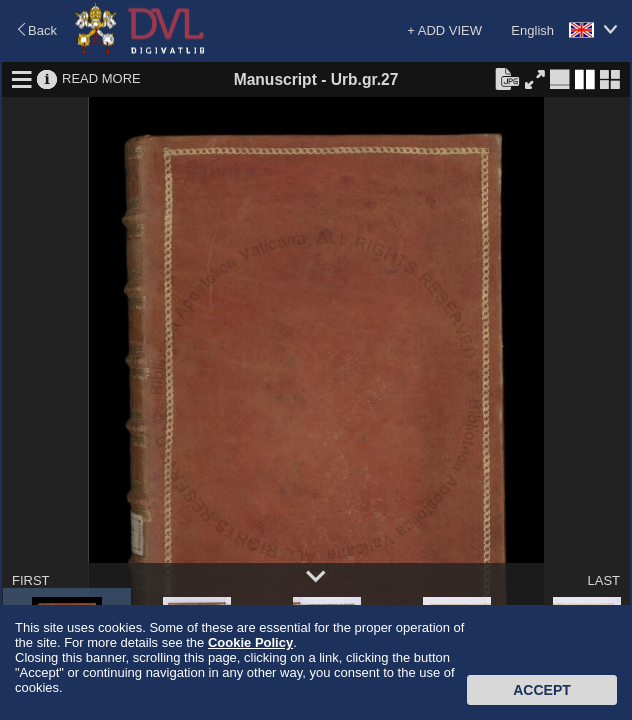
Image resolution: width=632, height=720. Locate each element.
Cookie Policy (250, 642)
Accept (542, 690)
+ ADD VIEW (444, 30)
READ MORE (101, 78)
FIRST (31, 580)
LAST (603, 580)
